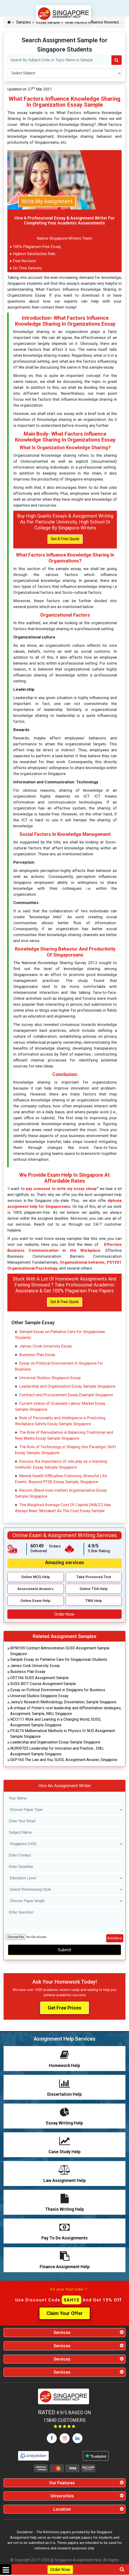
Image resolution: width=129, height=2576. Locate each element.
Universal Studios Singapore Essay (50, 1377)
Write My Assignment (46, 201)
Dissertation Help (64, 2094)
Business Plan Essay (37, 1354)
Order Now (60, 2569)
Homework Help (64, 2065)
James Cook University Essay (45, 1346)
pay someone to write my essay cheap (61, 1188)
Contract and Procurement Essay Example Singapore (66, 1394)
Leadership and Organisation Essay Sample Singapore (67, 1386)
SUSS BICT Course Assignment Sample (43, 1683)
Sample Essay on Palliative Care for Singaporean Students (58, 1659)
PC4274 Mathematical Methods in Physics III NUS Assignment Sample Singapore (62, 1733)
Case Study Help (64, 2151)
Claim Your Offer (65, 2313)
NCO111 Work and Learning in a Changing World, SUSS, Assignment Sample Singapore (55, 1722)
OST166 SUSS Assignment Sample (39, 1678)
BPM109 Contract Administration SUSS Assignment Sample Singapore (60, 1651)
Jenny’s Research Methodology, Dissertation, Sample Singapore (63, 1702)
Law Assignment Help (64, 2180)
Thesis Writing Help (64, 2209)
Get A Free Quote (65, 539)
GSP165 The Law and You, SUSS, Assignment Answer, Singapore (63, 1759)
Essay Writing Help (64, 2122)
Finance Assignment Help (65, 2266)
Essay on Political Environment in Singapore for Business (57, 1690)
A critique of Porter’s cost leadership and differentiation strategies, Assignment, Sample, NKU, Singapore (65, 1711)
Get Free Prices (64, 2008)
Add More (114, 1938)
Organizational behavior (82, 1262)
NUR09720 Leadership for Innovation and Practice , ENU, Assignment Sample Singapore (57, 1751)
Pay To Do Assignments (64, 2237)
